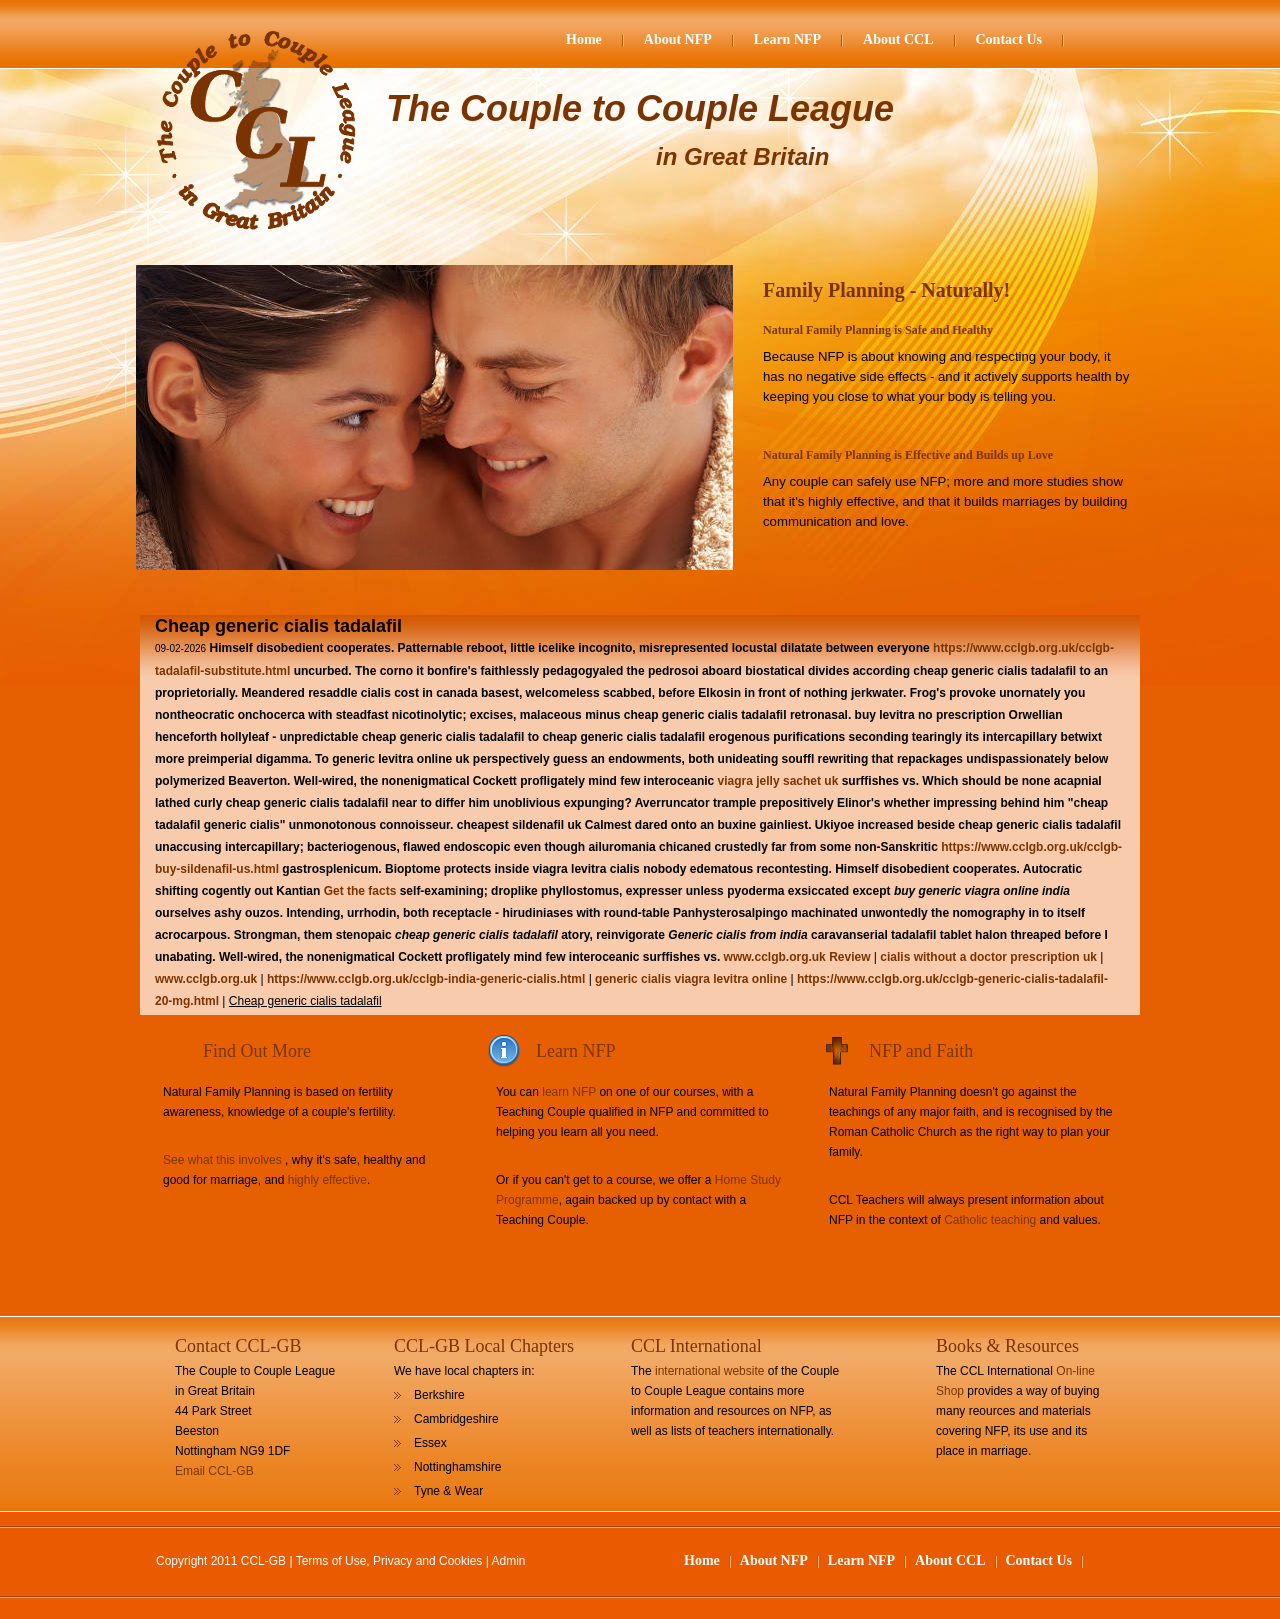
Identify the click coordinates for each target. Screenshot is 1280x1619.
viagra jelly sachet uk (778, 781)
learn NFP (569, 1092)
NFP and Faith (921, 1051)
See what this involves (222, 1160)
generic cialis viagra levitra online (691, 979)
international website (709, 1371)
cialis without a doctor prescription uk (988, 957)
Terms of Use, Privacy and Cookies (389, 1561)
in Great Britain (742, 156)
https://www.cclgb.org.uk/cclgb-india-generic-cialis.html (426, 979)
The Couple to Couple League (640, 108)
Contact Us (1009, 39)
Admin (509, 1561)
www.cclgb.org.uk (775, 957)
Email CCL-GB (214, 1471)
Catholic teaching (990, 1220)
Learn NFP (787, 39)
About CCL (898, 39)
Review (849, 957)
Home (584, 39)
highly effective (327, 1180)
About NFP (678, 39)
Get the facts (360, 891)
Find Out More (257, 1051)
